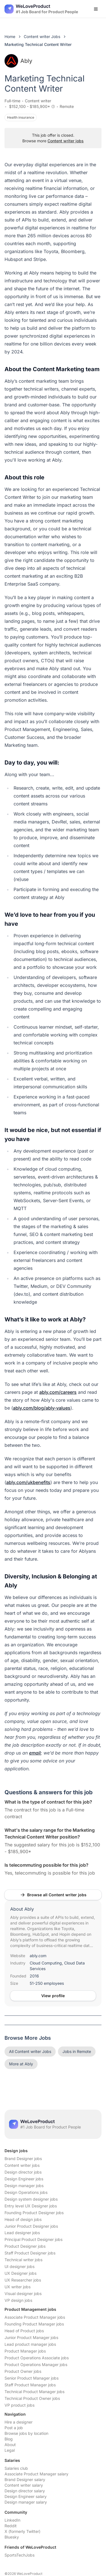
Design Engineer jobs (24, 2178)
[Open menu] (95, 9)
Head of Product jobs (24, 2330)
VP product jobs (19, 2405)
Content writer (38, 100)
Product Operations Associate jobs (37, 2357)
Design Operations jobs (26, 2192)
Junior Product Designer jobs (31, 2226)
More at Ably (21, 2063)
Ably (18, 61)
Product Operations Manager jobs (36, 2364)
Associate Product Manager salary (36, 2473)
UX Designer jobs (20, 2273)
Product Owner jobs (23, 2371)
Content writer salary (24, 2485)
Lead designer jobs (22, 2232)
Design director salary (25, 2490)
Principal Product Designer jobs (33, 2239)
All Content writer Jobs (30, 2051)
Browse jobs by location (26, 2433)
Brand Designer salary (25, 2479)
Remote (67, 106)
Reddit (11, 2525)
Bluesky (12, 2537)
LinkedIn (12, 2520)
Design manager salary (26, 2502)
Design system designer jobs (31, 2199)
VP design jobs (18, 2300)
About (10, 2444)
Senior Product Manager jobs (32, 2378)
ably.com (38, 1955)
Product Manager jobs (25, 2351)
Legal (10, 2450)
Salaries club (16, 2468)
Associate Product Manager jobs (35, 2317)
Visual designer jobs (23, 2293)
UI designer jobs (19, 2266)
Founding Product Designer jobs (34, 2212)
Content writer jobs (65, 140)
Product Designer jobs (25, 2246)
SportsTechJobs (19, 2555)
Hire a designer (19, 2422)
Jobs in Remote (76, 2051)
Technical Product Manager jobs (34, 2391)
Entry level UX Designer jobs (31, 2205)
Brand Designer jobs (23, 2158)
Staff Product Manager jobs (30, 2384)
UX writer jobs (18, 2286)
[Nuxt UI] (41, 9)
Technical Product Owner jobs (32, 2398)
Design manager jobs (24, 2185)
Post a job (14, 2427)
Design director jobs (23, 2172)
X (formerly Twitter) (22, 2531)
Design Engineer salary (26, 2496)
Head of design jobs (23, 2219)
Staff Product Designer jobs (30, 2253)
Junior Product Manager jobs (31, 2337)
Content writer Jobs (42, 36)
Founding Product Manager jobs (34, 2324)
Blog (9, 2439)
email (35, 1753)
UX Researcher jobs (23, 2280)
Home (10, 36)
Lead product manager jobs (30, 2344)
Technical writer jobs (23, 2259)
